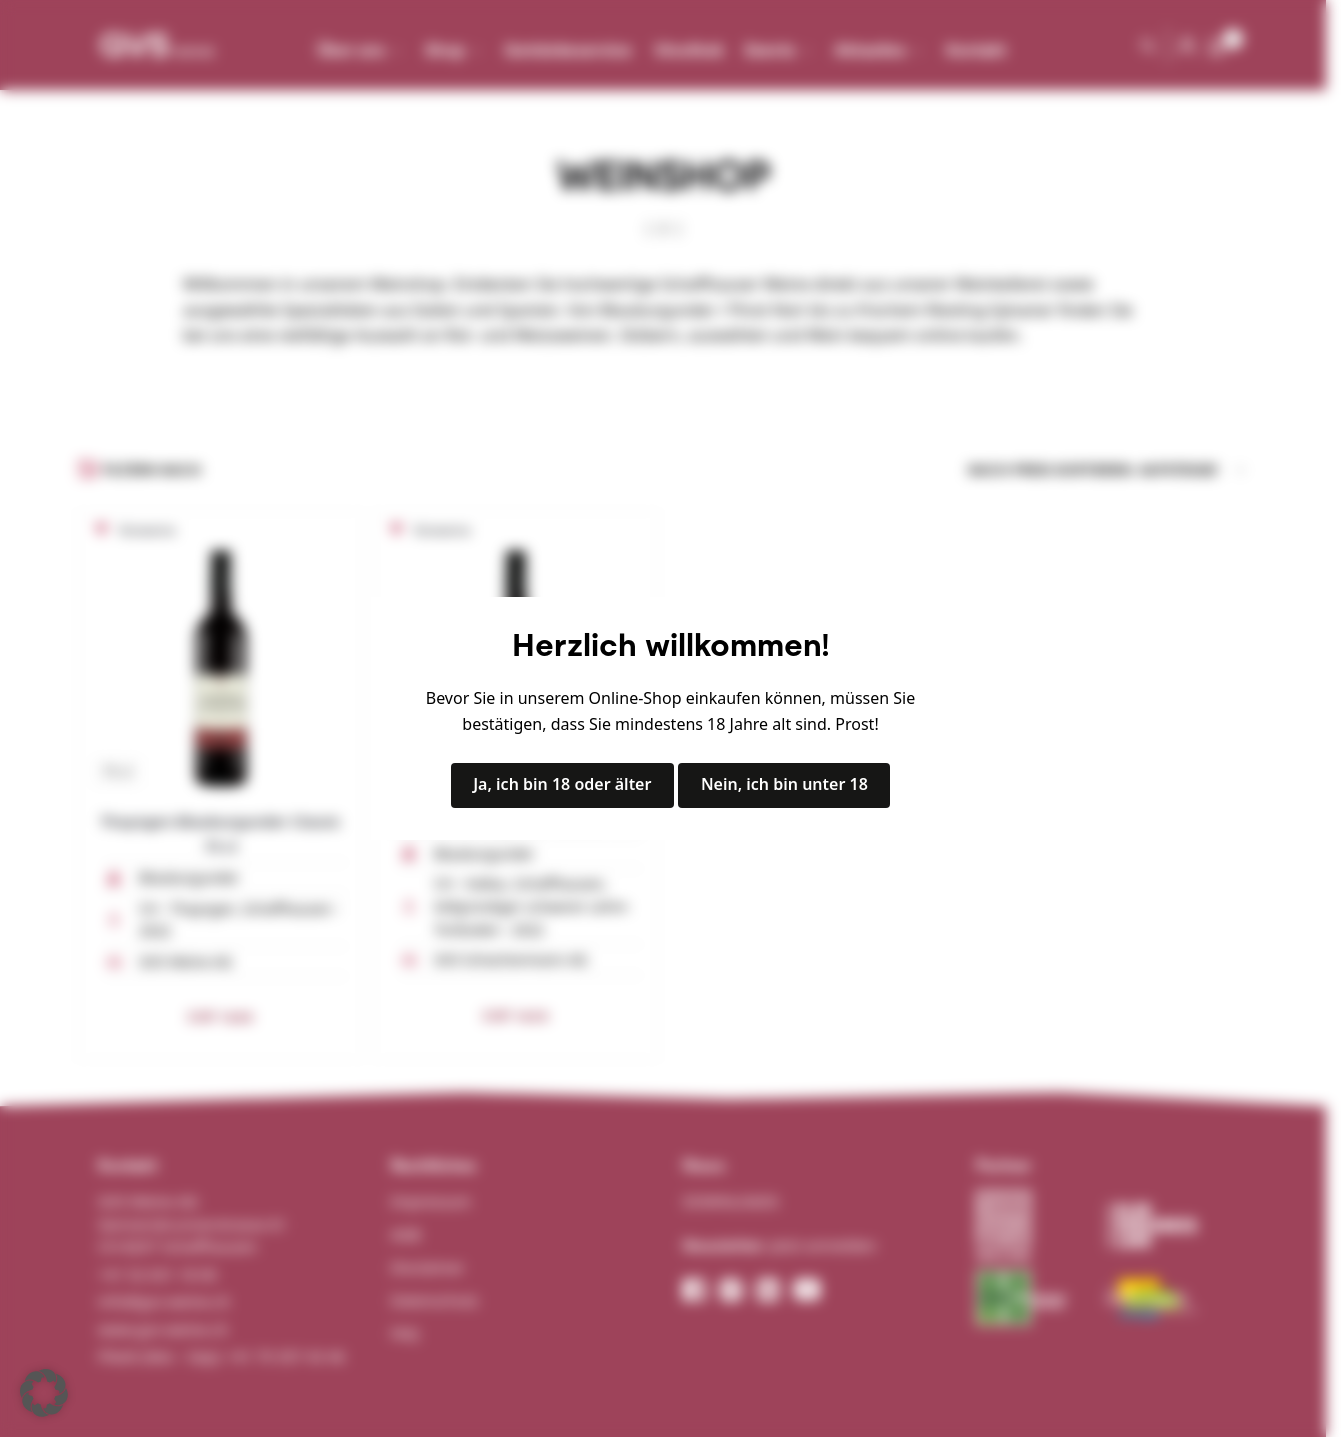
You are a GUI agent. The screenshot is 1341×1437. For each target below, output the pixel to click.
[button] (44, 1393)
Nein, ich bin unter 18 (784, 784)
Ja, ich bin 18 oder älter (562, 784)
